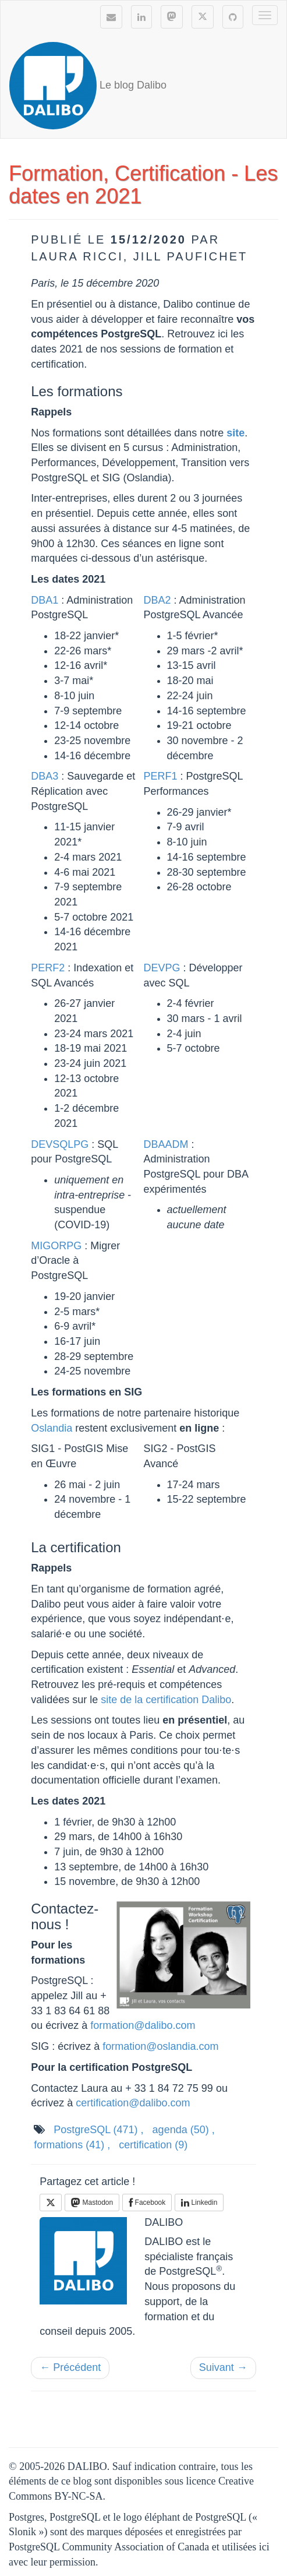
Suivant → (223, 2367)
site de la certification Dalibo (166, 1699)
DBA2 (157, 600)
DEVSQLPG (59, 1144)
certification (153, 2145)
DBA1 (44, 600)
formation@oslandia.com (160, 2046)
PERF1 (161, 776)
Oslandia (51, 1428)
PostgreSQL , (98, 2129)
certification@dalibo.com (133, 2103)
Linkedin (199, 2202)
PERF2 (48, 968)
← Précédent (70, 2367)
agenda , (184, 2129)
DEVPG (162, 968)
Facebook (147, 2202)
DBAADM (166, 1144)
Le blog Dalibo (87, 85)
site (235, 433)
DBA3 (44, 776)
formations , (72, 2145)
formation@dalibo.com (142, 2025)
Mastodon (92, 2202)
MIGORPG (56, 1246)
